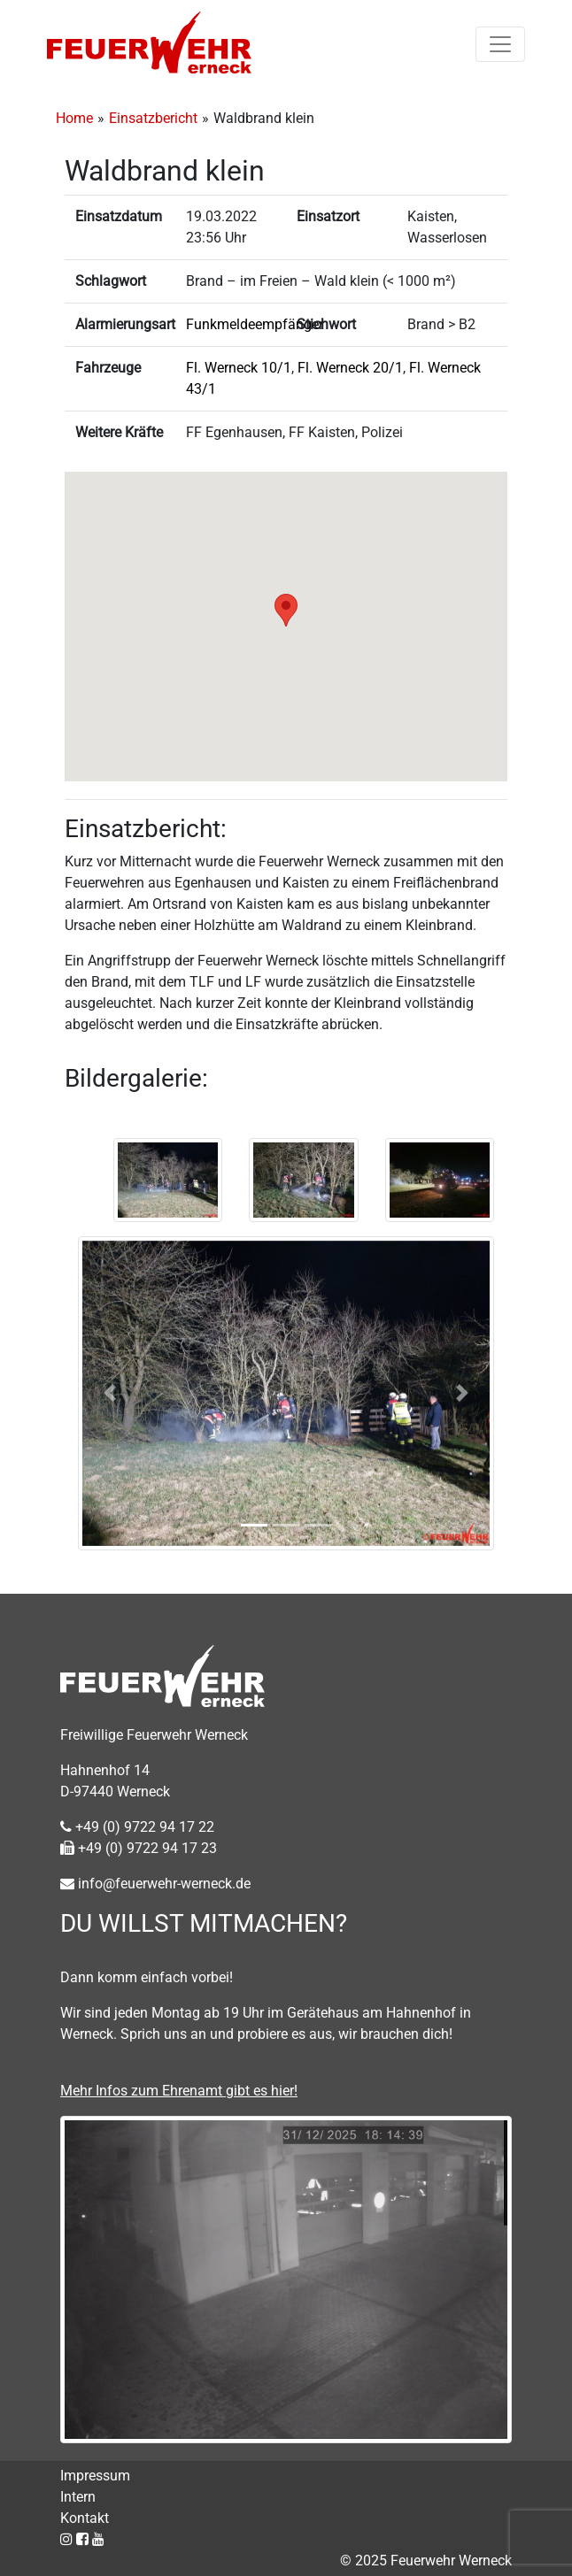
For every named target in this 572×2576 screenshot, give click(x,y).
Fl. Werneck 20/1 (350, 367)
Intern (78, 2496)
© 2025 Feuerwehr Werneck (426, 2560)
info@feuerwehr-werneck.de (155, 1883)
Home (74, 118)
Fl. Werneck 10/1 (238, 367)
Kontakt (84, 2518)
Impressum (95, 2475)
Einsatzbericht (153, 118)
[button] (286, 610)
